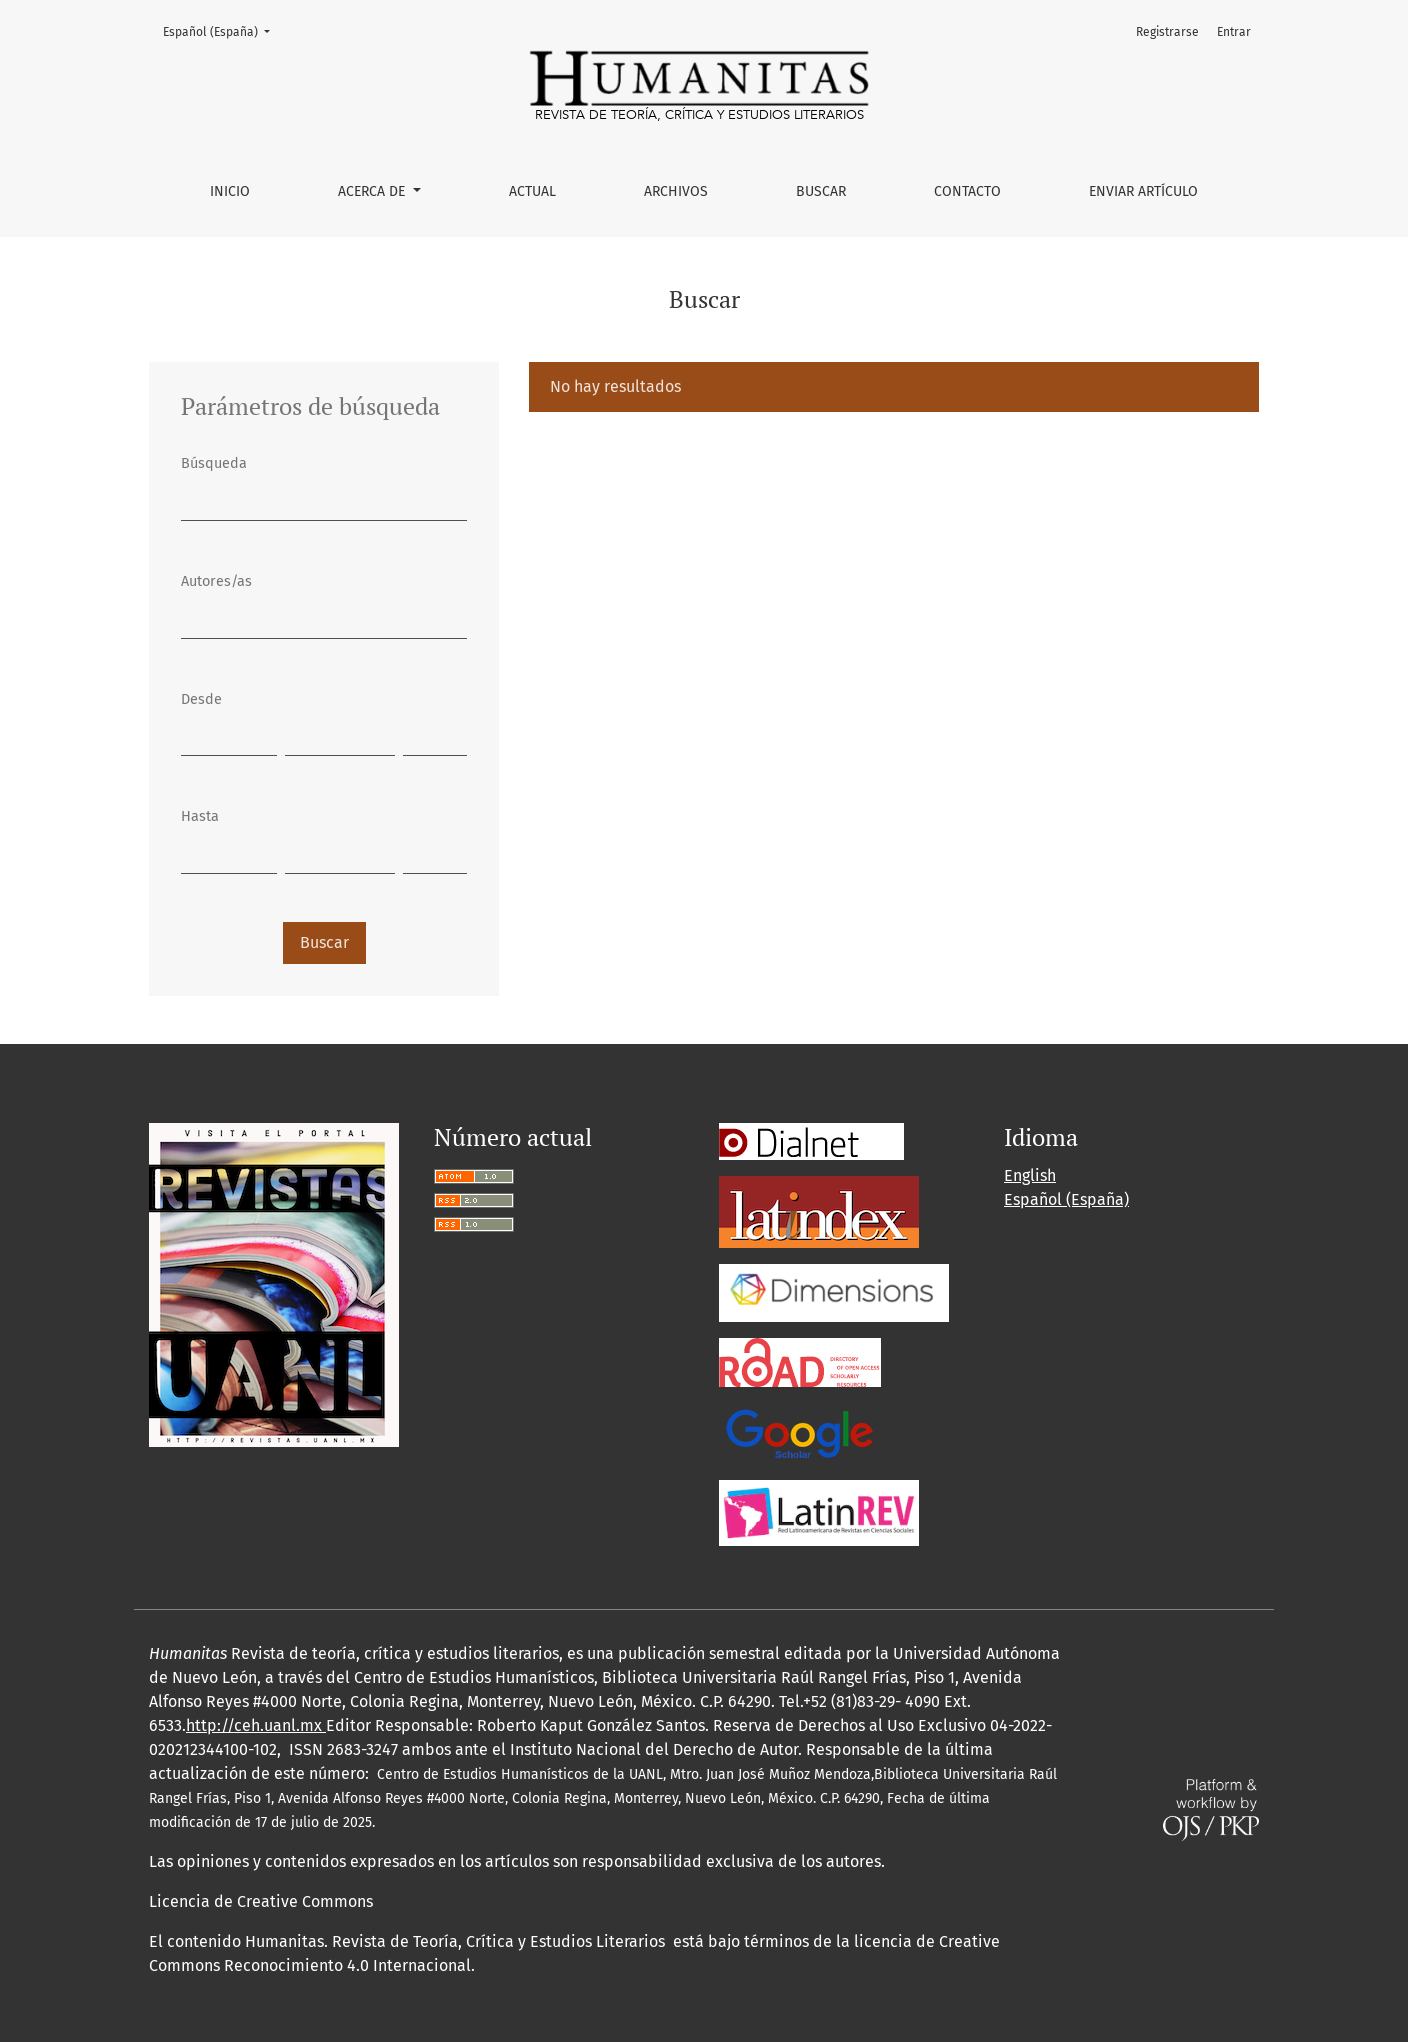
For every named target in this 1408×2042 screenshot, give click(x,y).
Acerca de (373, 191)
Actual (532, 191)
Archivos (676, 191)
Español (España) (222, 30)
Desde (201, 699)
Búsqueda (214, 463)
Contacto (967, 191)
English (1030, 1175)
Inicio (230, 191)
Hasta (200, 816)
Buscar (821, 191)
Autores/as (216, 581)
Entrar (1234, 32)
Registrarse (1167, 32)
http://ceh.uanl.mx (256, 1725)
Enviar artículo (1143, 191)
